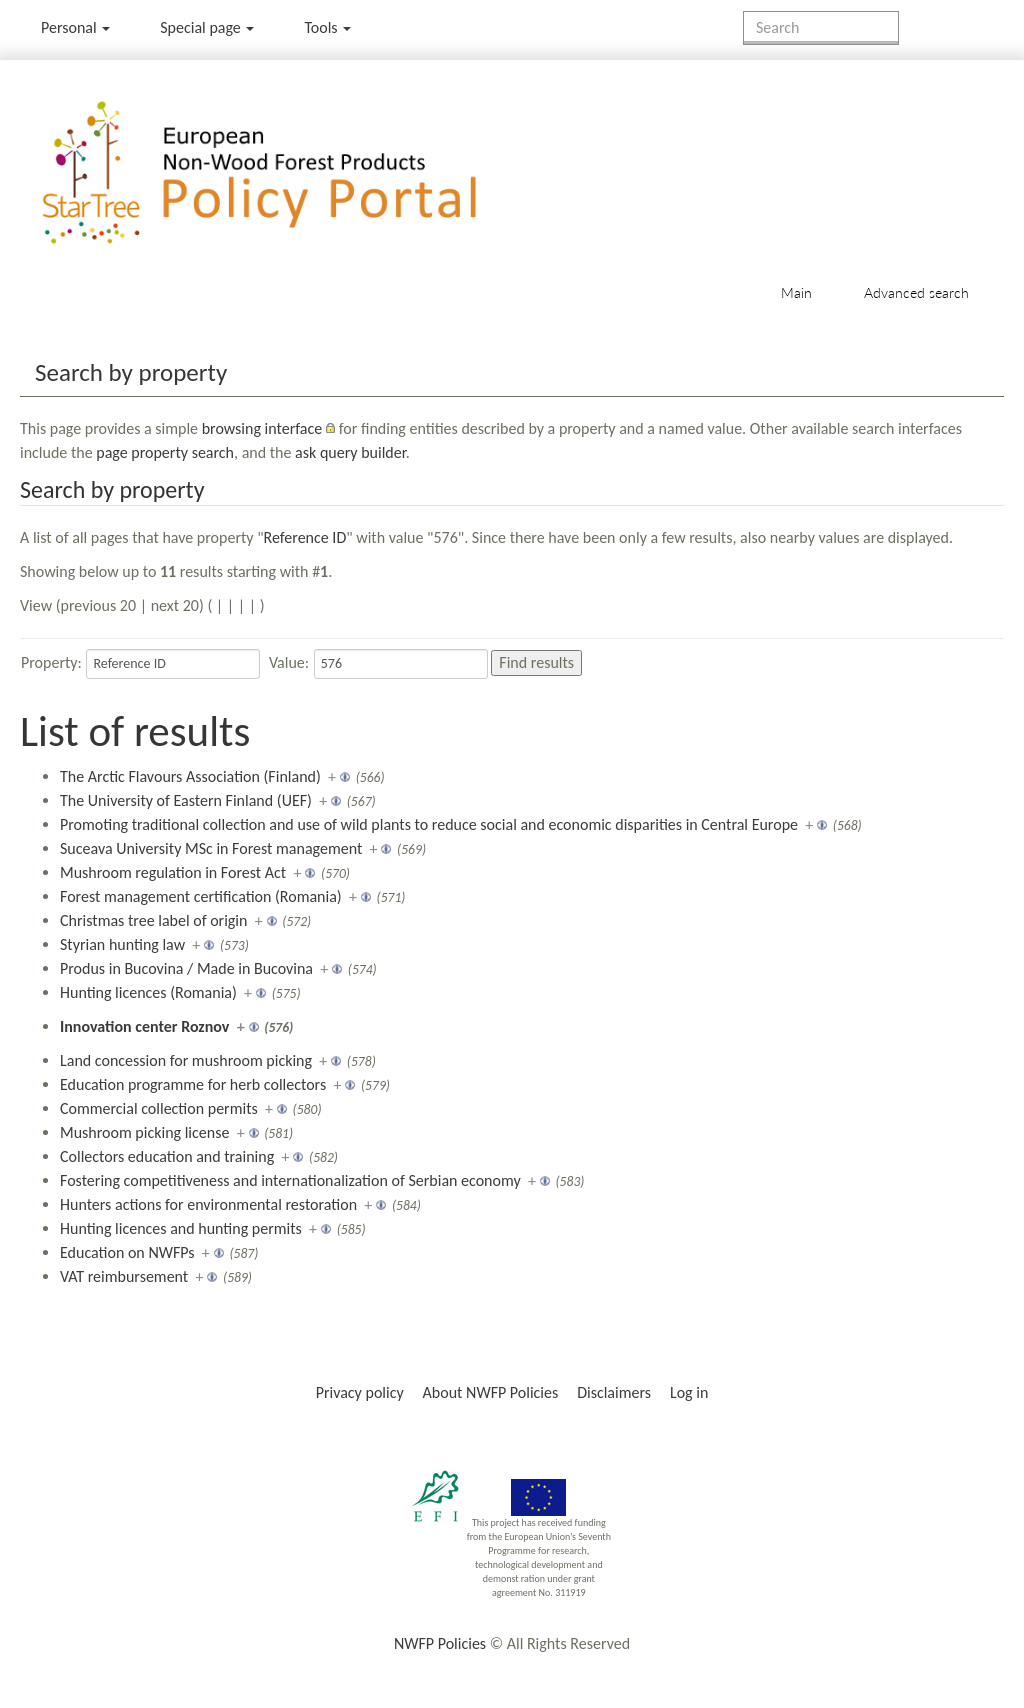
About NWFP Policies (491, 1392)
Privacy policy (360, 1392)
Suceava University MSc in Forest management (211, 848)
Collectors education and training (167, 1156)
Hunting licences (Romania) (148, 992)
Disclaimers (614, 1392)
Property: (51, 662)
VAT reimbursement (124, 1276)
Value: (289, 662)
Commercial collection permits (159, 1108)
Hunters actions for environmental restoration (208, 1204)
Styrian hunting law (122, 944)
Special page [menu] (207, 27)
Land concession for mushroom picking (186, 1060)
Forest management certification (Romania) (201, 896)
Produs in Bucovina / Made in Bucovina (186, 968)
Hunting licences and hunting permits (181, 1228)
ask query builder (350, 452)
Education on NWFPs (127, 1252)
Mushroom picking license (144, 1132)
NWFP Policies (440, 1643)
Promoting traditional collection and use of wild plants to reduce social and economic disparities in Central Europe (429, 824)
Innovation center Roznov (144, 1026)
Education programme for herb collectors (193, 1084)
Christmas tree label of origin (153, 920)
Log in (689, 1392)
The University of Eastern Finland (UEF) (186, 800)
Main (796, 292)
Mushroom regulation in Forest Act (173, 872)
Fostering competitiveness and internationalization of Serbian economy (290, 1180)
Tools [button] (327, 27)
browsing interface (262, 428)
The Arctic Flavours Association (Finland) (190, 776)
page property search (165, 452)
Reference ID (305, 537)
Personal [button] (75, 27)
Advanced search (916, 292)
